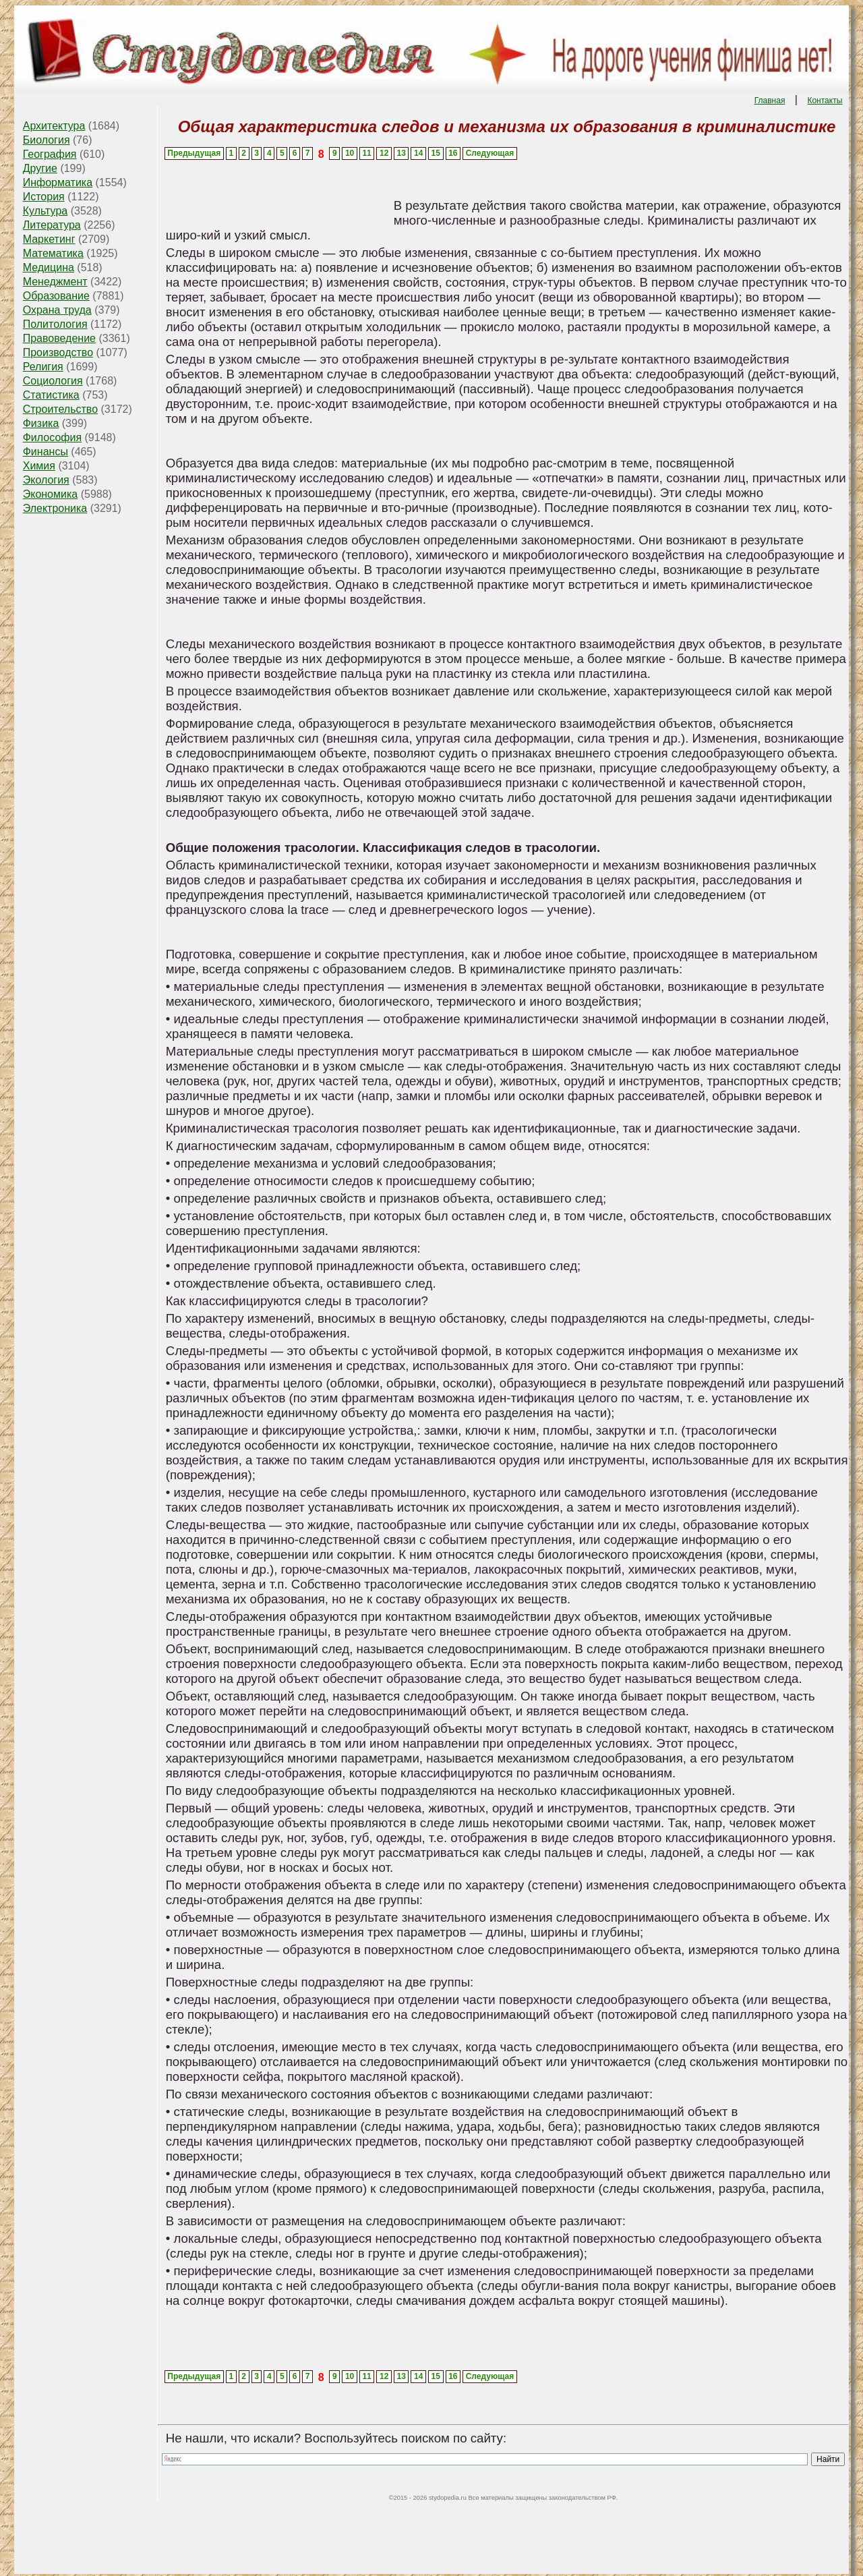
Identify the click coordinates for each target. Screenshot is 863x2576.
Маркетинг (49, 239)
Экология (46, 480)
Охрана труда (57, 310)
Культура (45, 211)
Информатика (57, 182)
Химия (39, 465)
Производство (58, 352)
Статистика (51, 395)
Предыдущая (193, 153)
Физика (41, 423)
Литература (52, 225)
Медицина (48, 267)
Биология (46, 140)
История (44, 196)
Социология (53, 381)
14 (418, 153)
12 (384, 153)
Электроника (55, 508)
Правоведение (59, 338)
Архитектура (54, 126)
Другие (40, 168)
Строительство (60, 409)
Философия (52, 437)
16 (452, 153)
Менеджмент (55, 281)
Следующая (490, 153)
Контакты (824, 100)
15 (436, 153)
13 (401, 153)
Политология (55, 324)
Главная (769, 100)
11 (366, 153)
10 (349, 153)
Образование (56, 296)
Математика (53, 253)
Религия (43, 366)
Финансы (45, 451)
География (50, 154)
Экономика (50, 494)
